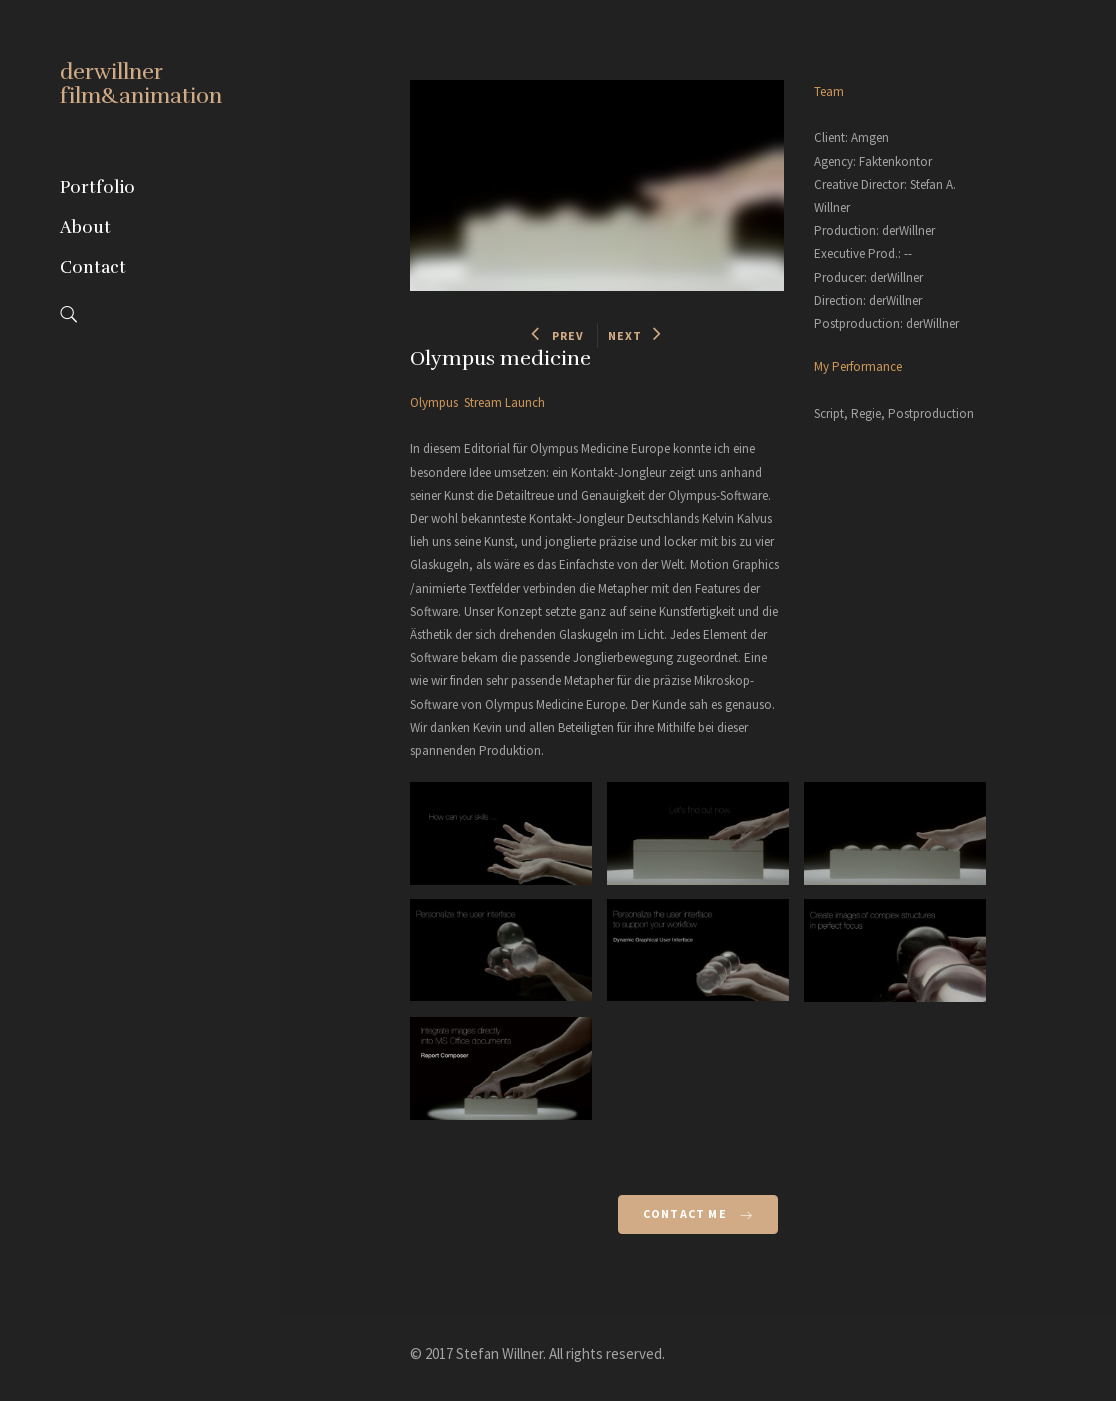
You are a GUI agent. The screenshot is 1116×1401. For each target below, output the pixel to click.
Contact (93, 267)
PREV (557, 335)
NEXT (635, 335)
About (85, 227)
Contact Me (698, 1213)
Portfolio (97, 187)
